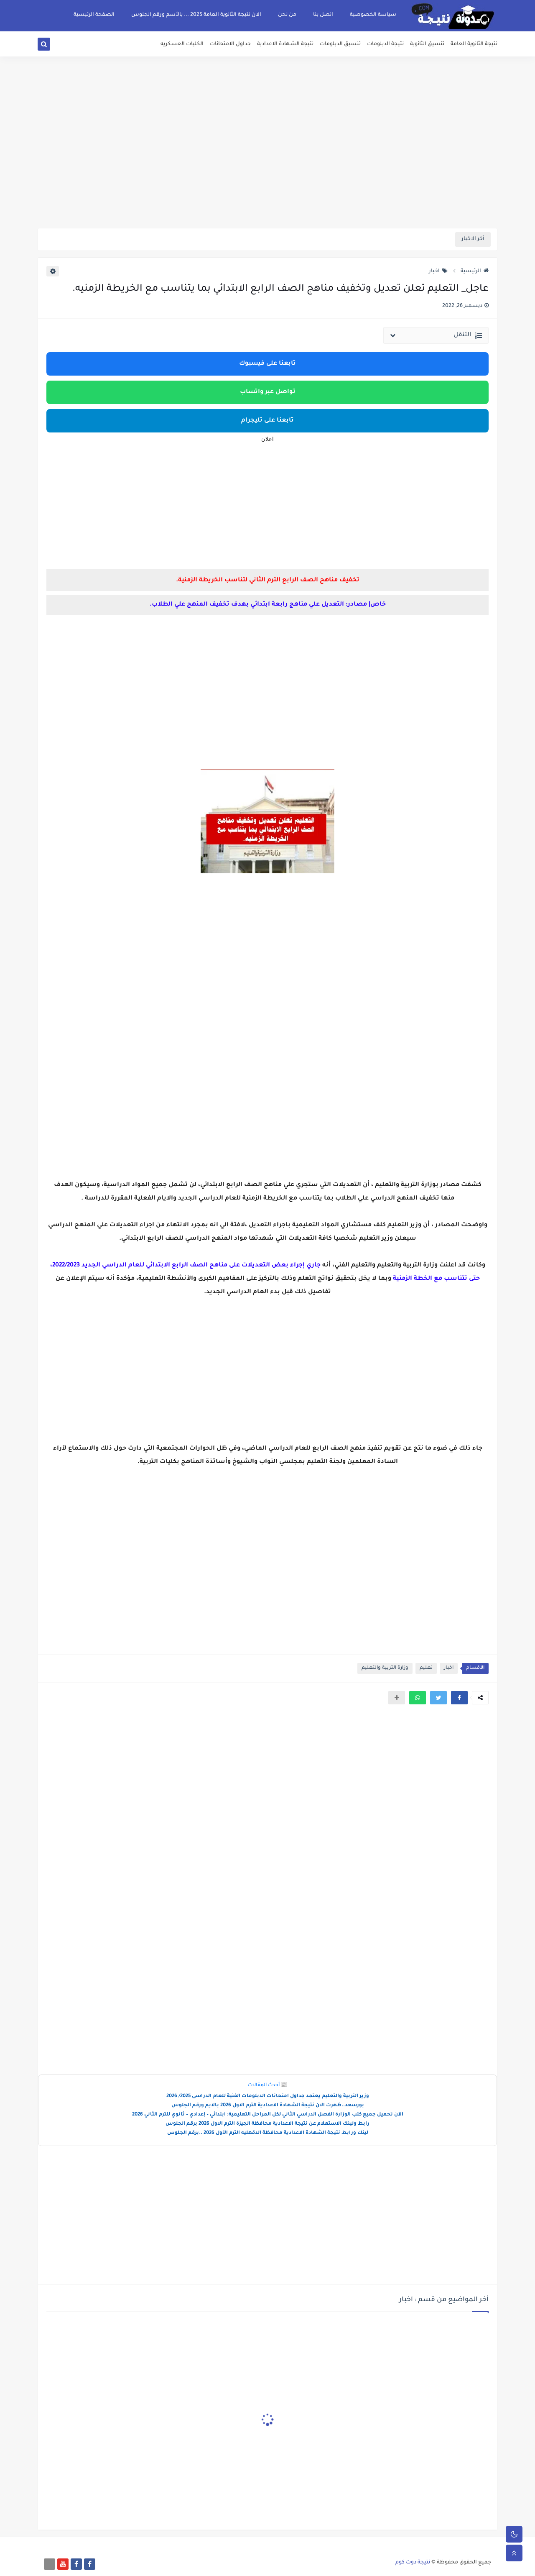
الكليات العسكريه (182, 44)
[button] (459, 1697)
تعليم (426, 1668)
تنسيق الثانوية (427, 44)
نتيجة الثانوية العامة (474, 44)
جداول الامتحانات (230, 44)
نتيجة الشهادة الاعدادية (285, 44)
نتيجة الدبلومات (385, 44)
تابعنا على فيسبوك (267, 364)
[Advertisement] (267, 163)
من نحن (287, 15)
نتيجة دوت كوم (412, 2563)
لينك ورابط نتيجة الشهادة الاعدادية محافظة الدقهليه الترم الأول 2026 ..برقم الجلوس (267, 2133)
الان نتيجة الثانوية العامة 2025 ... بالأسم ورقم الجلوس (196, 15)
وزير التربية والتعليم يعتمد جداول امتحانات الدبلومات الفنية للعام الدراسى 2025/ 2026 (267, 2096)
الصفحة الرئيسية (94, 15)
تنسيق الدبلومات (340, 44)
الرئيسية (475, 271)
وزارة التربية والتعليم (385, 1668)
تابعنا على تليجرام (267, 420)
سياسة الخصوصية (373, 15)
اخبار (438, 271)
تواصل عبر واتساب (268, 392)
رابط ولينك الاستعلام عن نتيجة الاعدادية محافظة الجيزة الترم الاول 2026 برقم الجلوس (267, 2124)
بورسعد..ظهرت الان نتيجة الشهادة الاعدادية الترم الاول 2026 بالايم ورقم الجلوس (267, 2105)
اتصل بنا (323, 15)
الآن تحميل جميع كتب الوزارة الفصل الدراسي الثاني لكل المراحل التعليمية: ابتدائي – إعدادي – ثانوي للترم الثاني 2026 (267, 2115)
